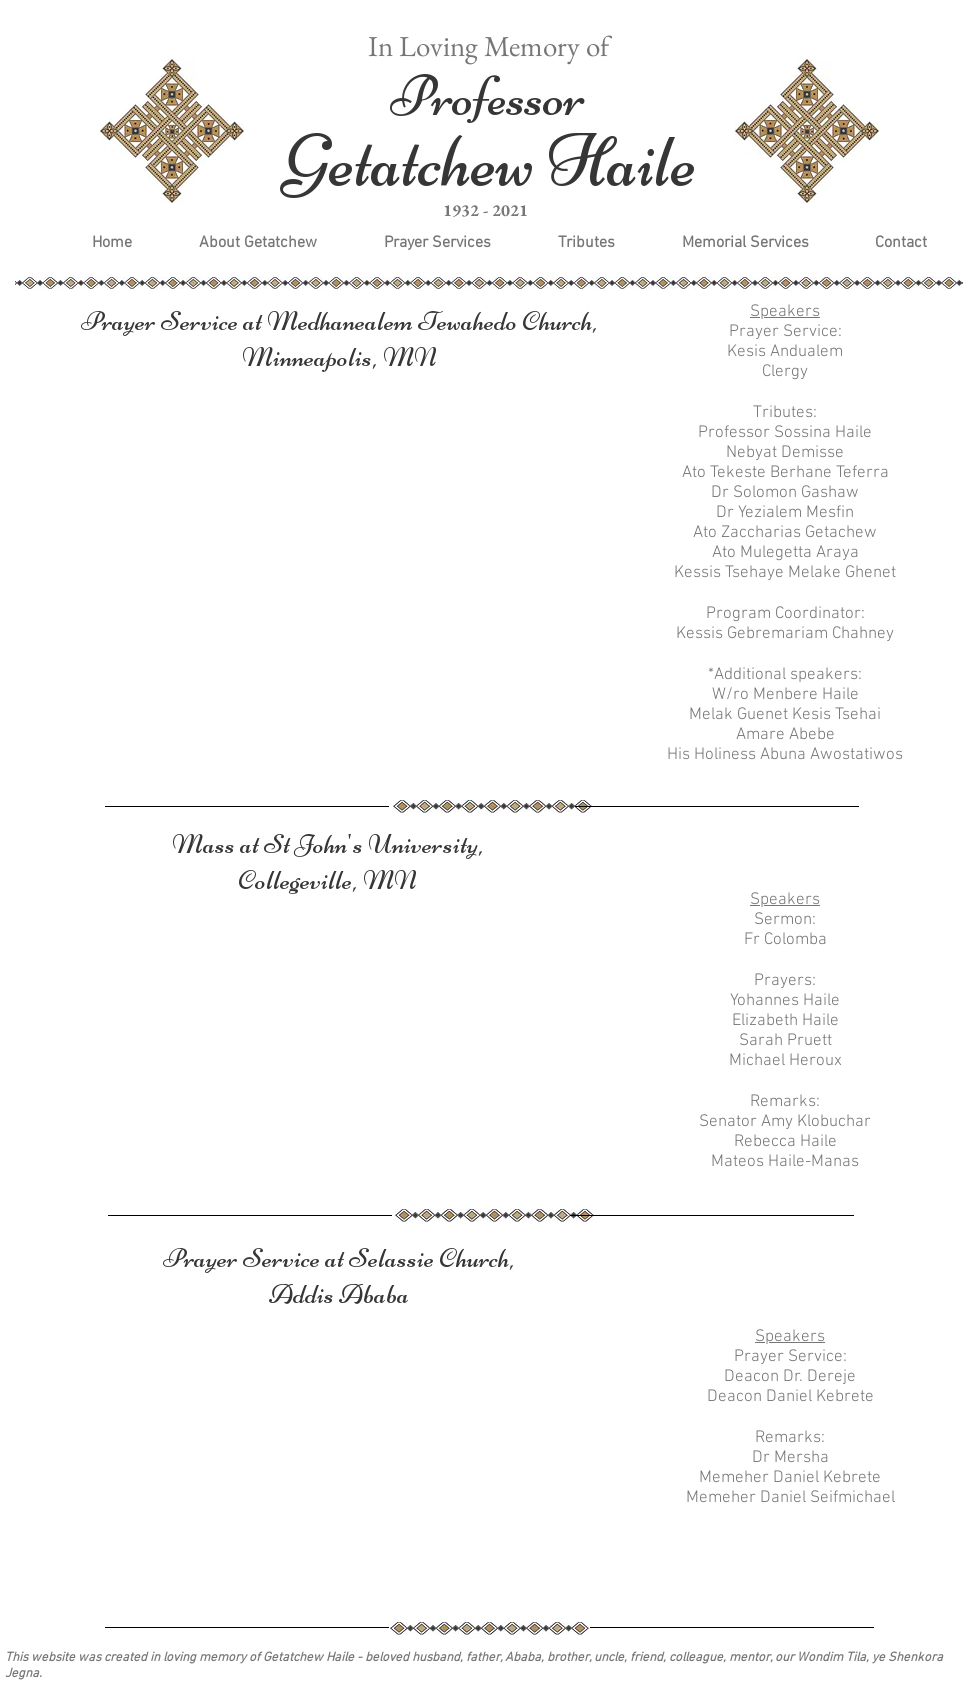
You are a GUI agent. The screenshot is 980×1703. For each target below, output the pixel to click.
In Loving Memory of (488, 46)
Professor (487, 97)
